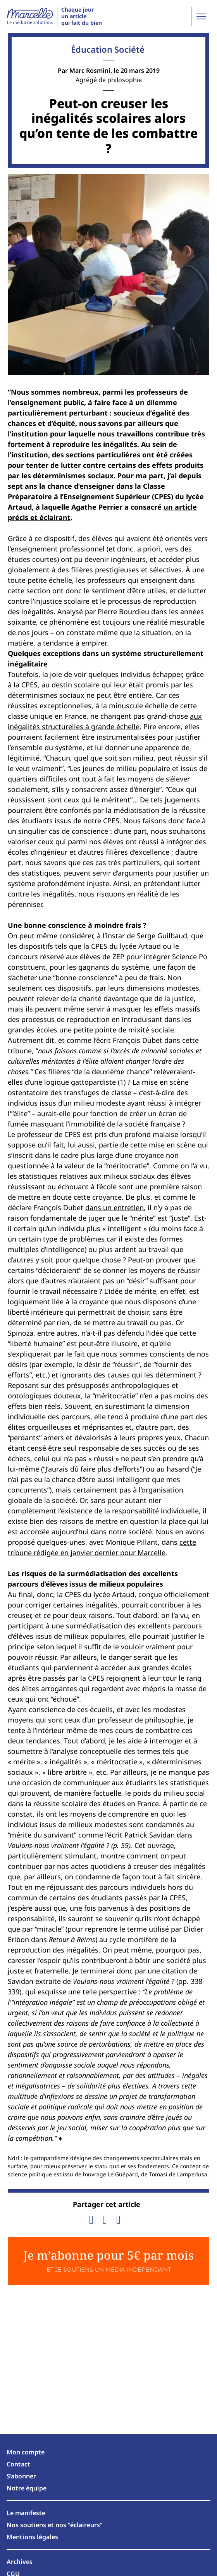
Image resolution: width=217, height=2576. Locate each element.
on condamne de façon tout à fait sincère (132, 1876)
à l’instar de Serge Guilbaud (142, 935)
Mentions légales (32, 2537)
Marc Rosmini (89, 70)
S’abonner (21, 2476)
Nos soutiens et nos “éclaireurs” (55, 2525)
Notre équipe (26, 2488)
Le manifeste (26, 2513)
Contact (18, 2464)
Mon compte (26, 2452)
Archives (20, 2561)
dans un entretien (114, 1207)
